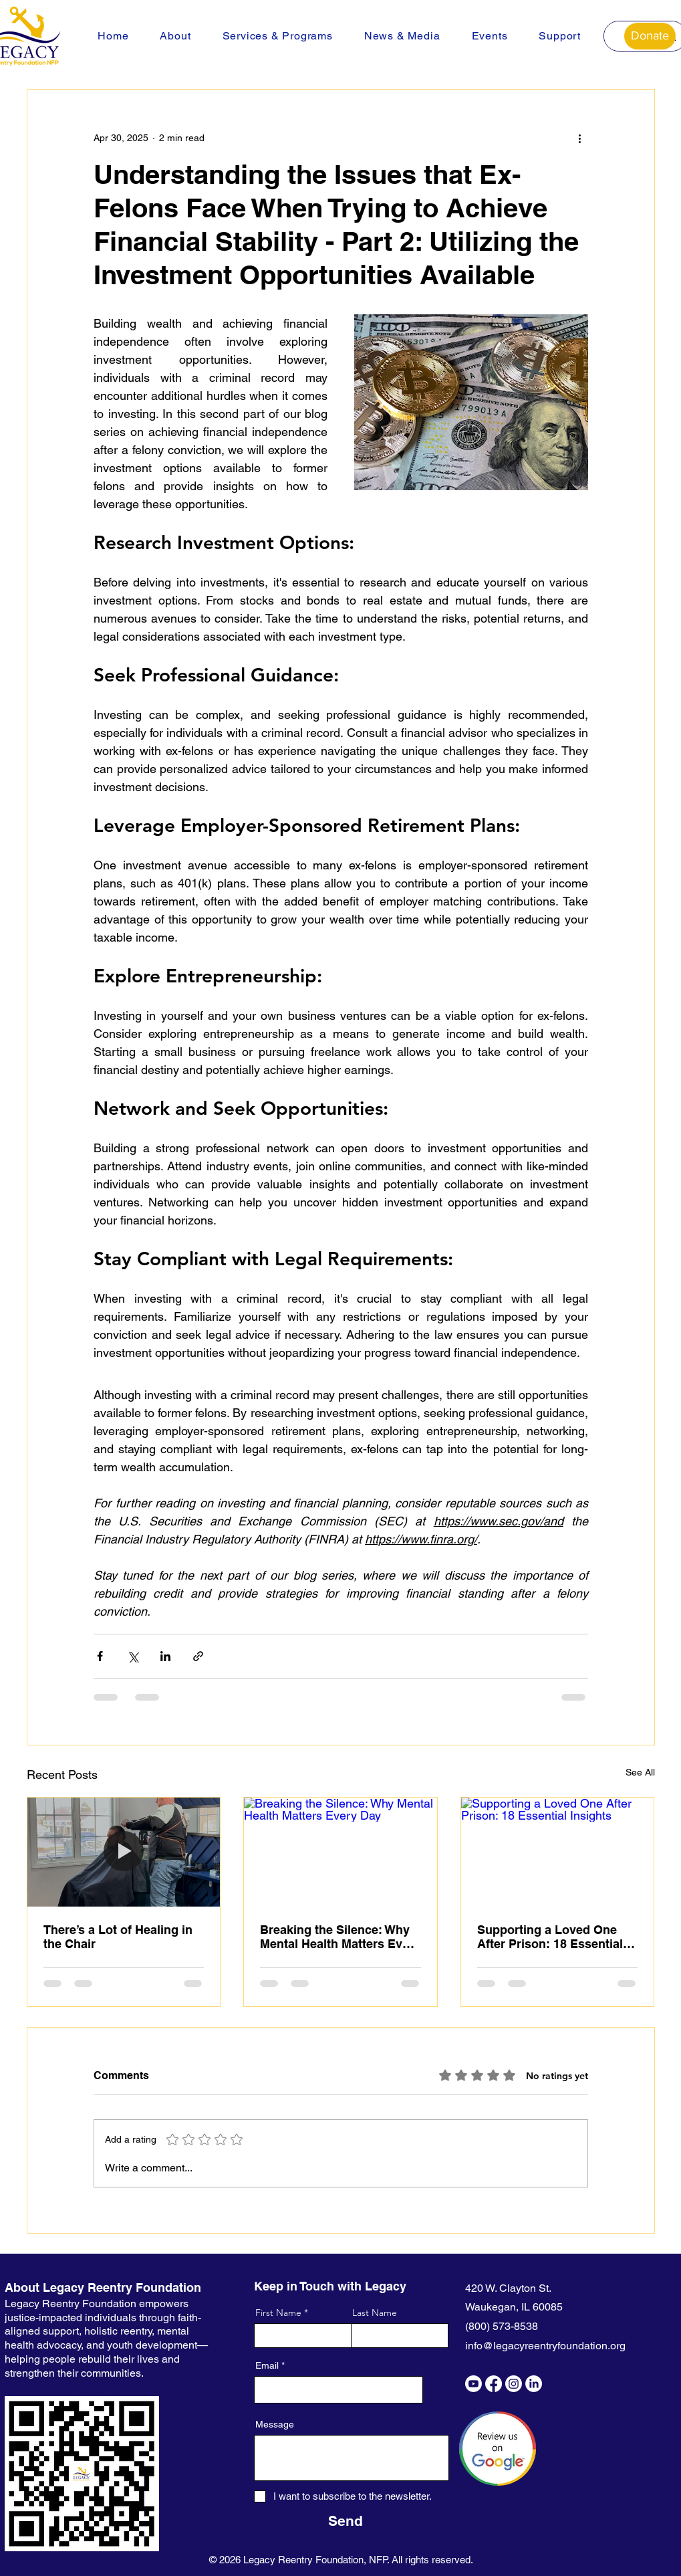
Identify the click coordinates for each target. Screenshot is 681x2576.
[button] (175, 36)
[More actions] (580, 138)
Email (267, 2365)
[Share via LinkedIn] (165, 1656)
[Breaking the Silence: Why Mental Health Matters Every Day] (340, 1852)
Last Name (374, 2312)
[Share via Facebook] (100, 1656)
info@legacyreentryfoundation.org (545, 2345)
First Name (278, 2312)
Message (274, 2424)
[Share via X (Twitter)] (132, 1656)
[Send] (345, 2521)
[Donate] (650, 36)
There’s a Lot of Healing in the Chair (117, 1937)
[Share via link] (198, 1656)
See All (640, 1772)
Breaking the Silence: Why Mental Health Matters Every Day (340, 1937)
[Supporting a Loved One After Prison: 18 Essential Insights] (557, 1852)
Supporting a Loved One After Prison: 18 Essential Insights (550, 1937)
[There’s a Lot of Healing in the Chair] (124, 1852)
